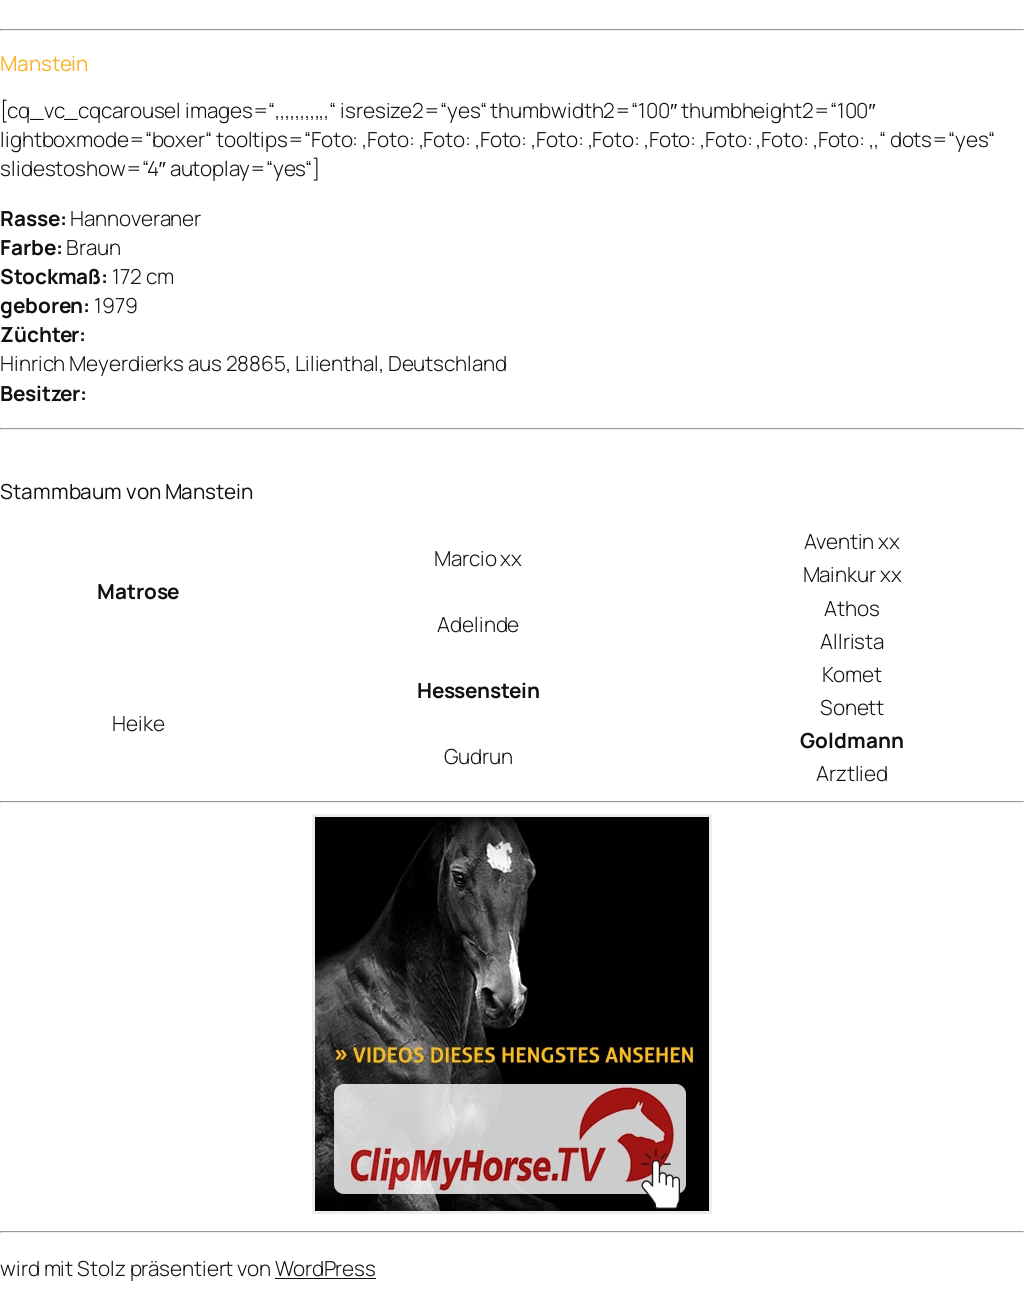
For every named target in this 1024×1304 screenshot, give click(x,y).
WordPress (325, 1268)
